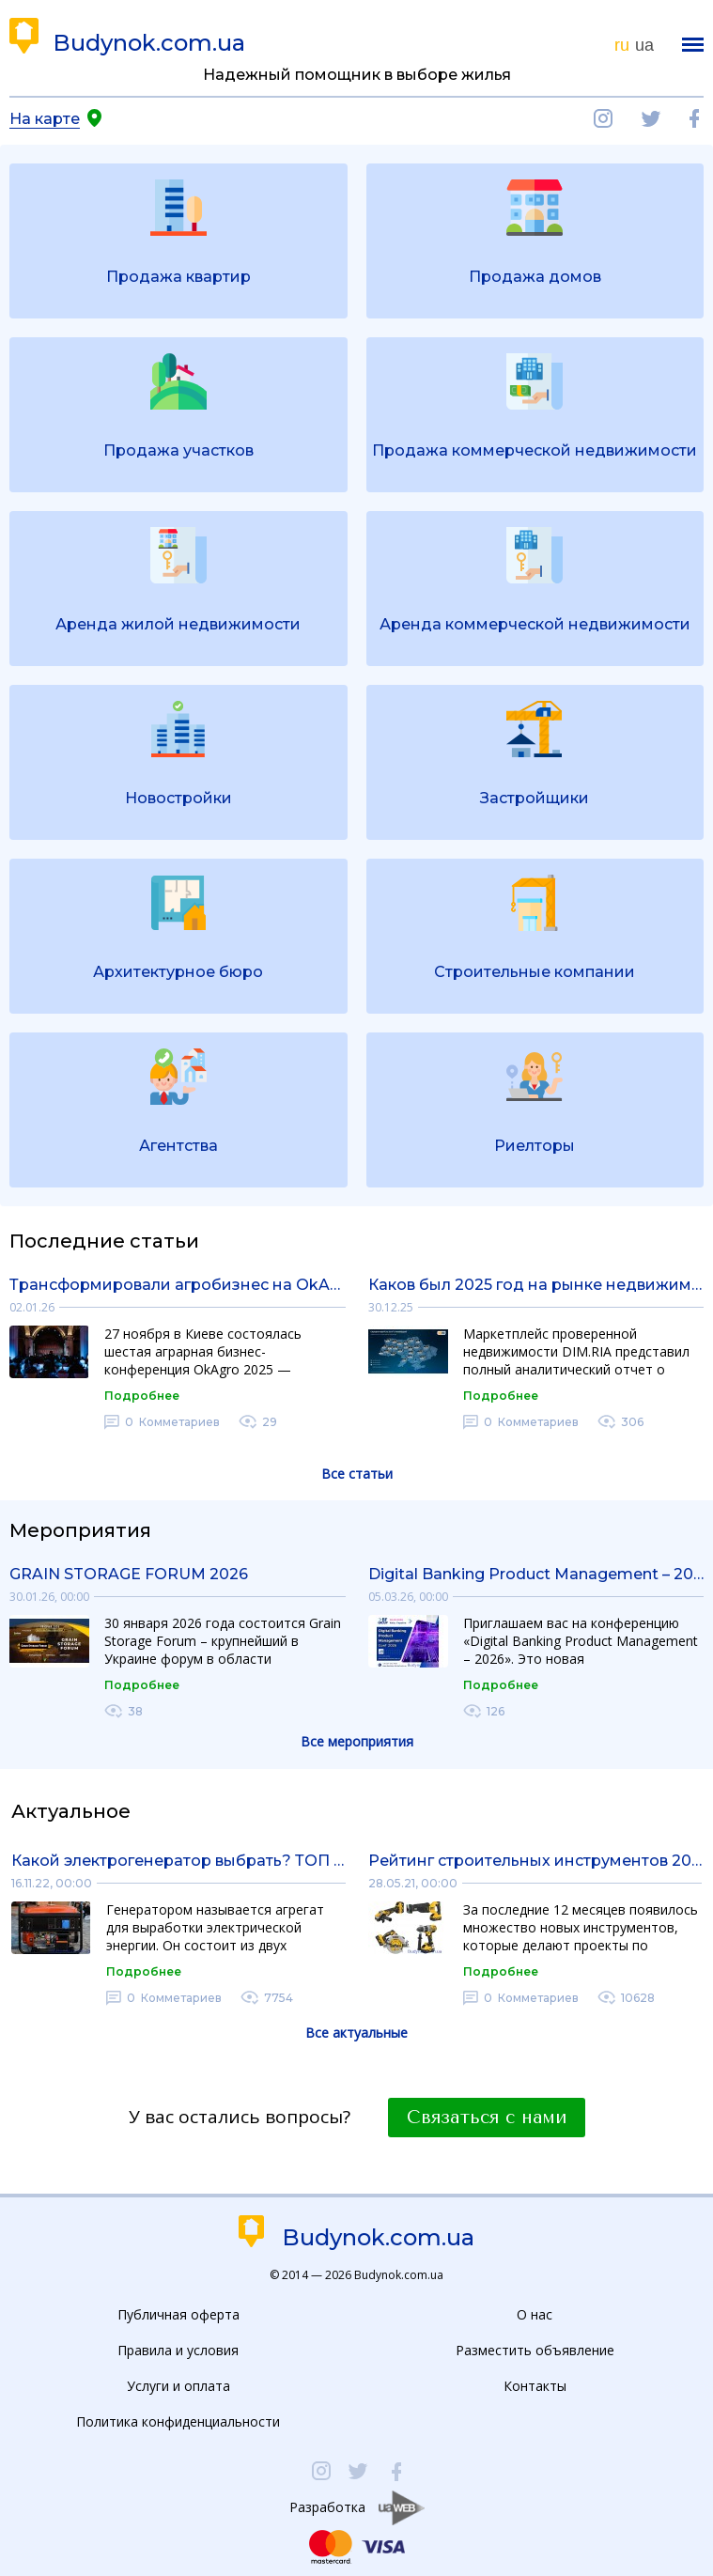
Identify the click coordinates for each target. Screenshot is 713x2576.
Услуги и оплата (178, 2386)
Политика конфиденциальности (178, 2421)
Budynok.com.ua (149, 43)
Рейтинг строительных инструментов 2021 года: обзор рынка (535, 1861)
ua (644, 45)
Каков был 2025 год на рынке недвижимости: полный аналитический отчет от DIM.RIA (536, 1285)
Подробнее (141, 1396)
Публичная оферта (178, 2314)
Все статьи (357, 1473)
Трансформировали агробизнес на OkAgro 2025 (177, 1285)
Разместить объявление (535, 2350)
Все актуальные (356, 2032)
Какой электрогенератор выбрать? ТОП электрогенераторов (178, 1861)
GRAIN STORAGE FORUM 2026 (128, 1574)
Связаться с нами (486, 2117)
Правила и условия (178, 2350)
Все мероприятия (357, 1741)
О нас (534, 2314)
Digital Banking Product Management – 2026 (536, 1574)
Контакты (535, 2386)
